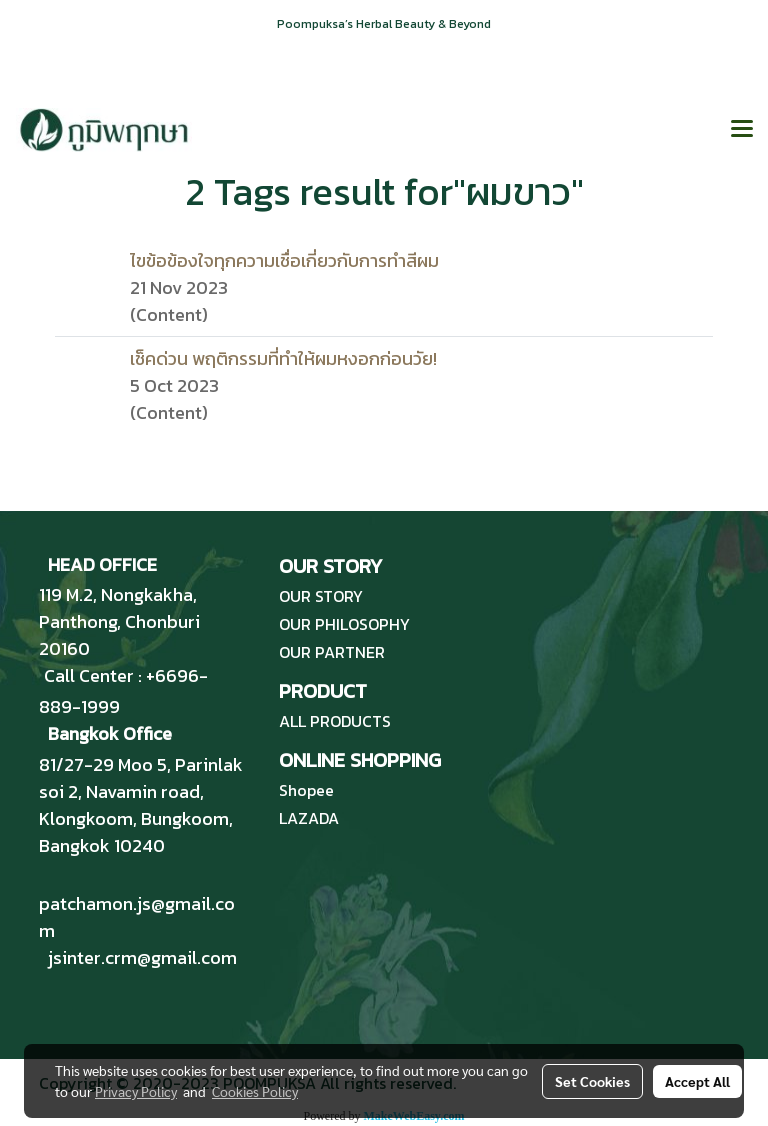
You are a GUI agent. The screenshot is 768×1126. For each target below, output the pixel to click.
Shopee (306, 790)
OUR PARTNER (332, 652)
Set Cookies (592, 1081)
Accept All (697, 1081)
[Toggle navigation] (742, 130)
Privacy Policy (136, 1091)
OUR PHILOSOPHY (344, 624)
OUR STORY (321, 596)
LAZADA (309, 818)
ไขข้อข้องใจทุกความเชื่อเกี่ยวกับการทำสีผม (284, 260)
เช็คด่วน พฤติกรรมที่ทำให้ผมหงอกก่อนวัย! (283, 358)
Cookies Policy (255, 1091)
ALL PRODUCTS (335, 721)
